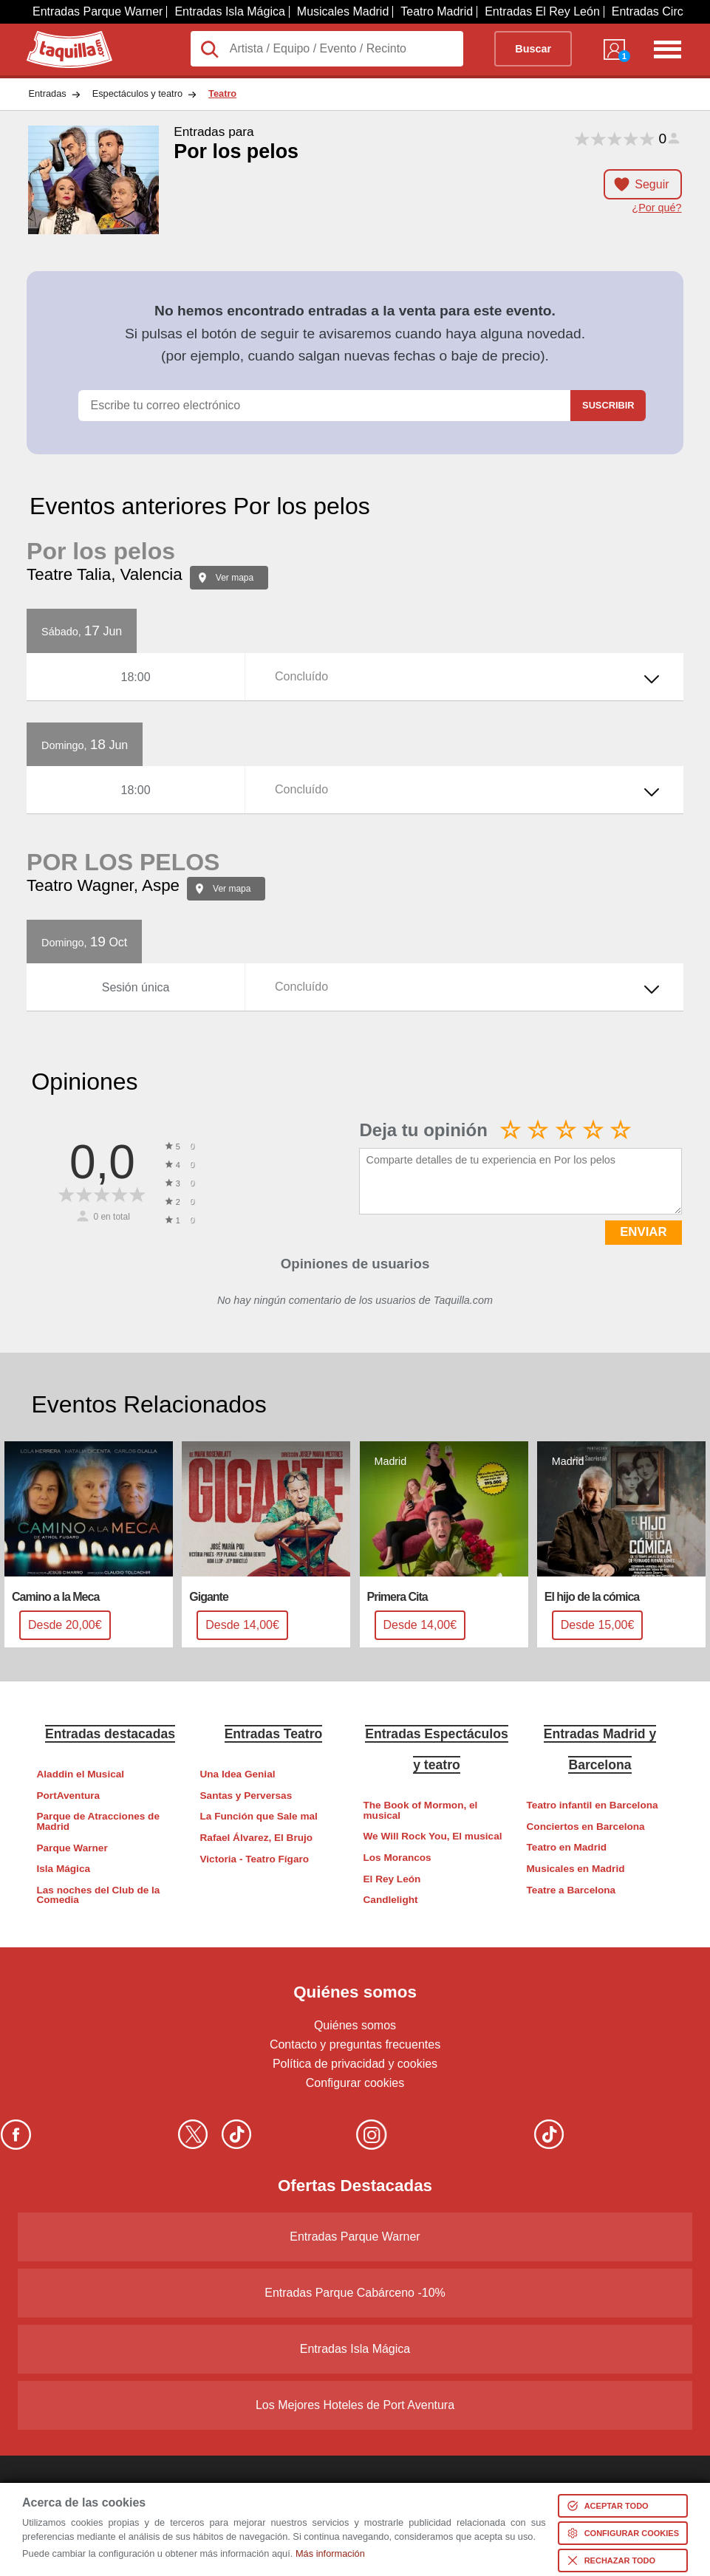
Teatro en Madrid (567, 1847)
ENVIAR (643, 1232)
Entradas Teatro (274, 1733)
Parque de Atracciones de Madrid (97, 1821)
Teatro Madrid (436, 11)
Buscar (533, 49)
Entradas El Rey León (542, 11)
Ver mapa (234, 578)
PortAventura (68, 1795)
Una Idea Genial (238, 1774)
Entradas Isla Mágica (229, 11)
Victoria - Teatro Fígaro (255, 1859)
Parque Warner (71, 1848)
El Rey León (392, 1879)
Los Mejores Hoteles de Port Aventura (355, 2405)
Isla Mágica (63, 1868)
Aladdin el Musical (80, 1774)
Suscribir (608, 405)
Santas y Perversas (246, 1795)
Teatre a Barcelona (571, 1890)
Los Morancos (397, 1857)
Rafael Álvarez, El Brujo (256, 1837)
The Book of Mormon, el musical (420, 1810)
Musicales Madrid (343, 11)
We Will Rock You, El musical (432, 1836)
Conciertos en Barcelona (586, 1826)
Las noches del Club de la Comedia (98, 1895)
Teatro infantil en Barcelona (592, 1805)
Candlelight (390, 1899)
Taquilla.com (59, 37)
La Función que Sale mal (259, 1816)
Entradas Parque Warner (98, 11)
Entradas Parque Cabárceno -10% (355, 2292)
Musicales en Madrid (576, 1868)
